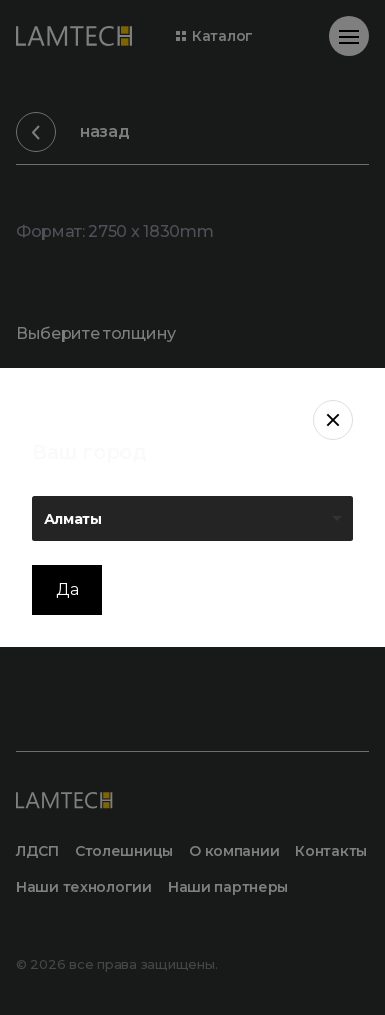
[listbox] (192, 518)
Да (67, 589)
